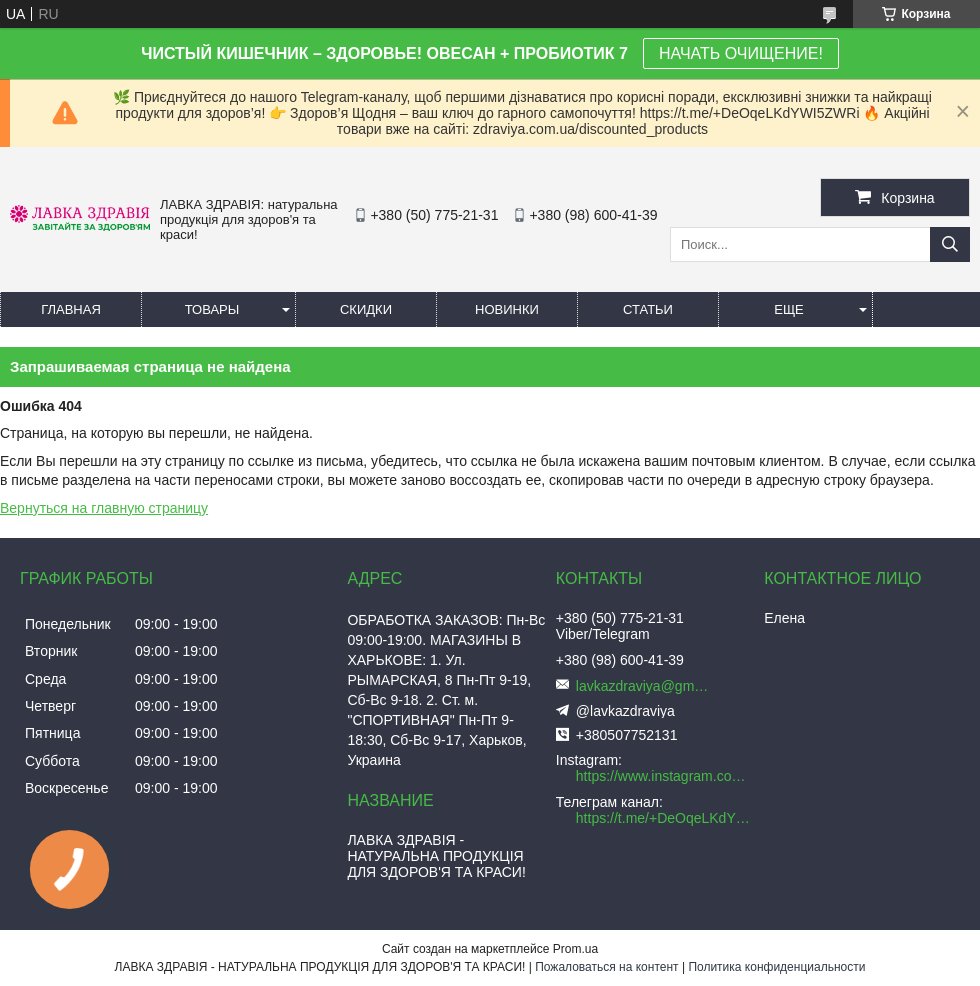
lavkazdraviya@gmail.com (646, 686)
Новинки (507, 309)
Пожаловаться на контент (606, 967)
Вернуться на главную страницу (104, 508)
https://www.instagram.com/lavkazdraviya (665, 776)
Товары (212, 309)
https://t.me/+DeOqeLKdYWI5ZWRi (665, 818)
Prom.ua (575, 949)
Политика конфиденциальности (776, 967)
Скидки (366, 309)
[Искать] (950, 244)
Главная (71, 309)
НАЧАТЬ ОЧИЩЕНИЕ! (741, 53)
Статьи (648, 309)
